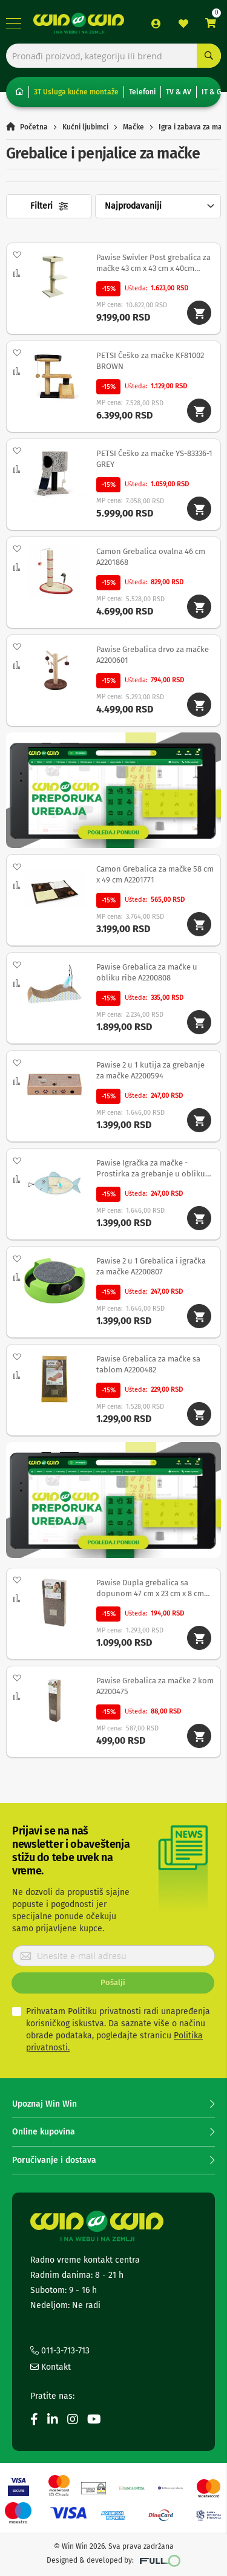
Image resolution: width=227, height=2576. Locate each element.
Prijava (156, 23)
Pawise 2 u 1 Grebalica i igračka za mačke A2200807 (151, 1266)
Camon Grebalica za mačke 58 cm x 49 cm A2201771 (155, 874)
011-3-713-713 (60, 2351)
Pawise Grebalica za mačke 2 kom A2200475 (155, 1686)
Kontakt (50, 2367)
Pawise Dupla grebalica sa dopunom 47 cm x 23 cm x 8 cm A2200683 (150, 1589)
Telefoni (142, 92)
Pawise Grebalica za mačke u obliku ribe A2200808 (146, 972)
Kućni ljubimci (85, 127)
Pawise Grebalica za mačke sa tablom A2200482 (148, 1364)
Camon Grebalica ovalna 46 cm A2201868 (150, 557)
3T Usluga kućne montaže (76, 92)
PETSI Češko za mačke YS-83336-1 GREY (154, 459)
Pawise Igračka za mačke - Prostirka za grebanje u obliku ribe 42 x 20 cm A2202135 (150, 1169)
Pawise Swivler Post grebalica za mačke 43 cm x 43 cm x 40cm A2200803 (153, 264)
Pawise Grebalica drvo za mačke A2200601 (152, 655)
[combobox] (113, 56)
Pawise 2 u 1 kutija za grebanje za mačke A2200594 (150, 1070)
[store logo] (78, 23)
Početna (34, 127)
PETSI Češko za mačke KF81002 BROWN (150, 361)
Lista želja (183, 23)
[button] (16, 255)
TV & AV (178, 92)
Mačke (133, 127)
